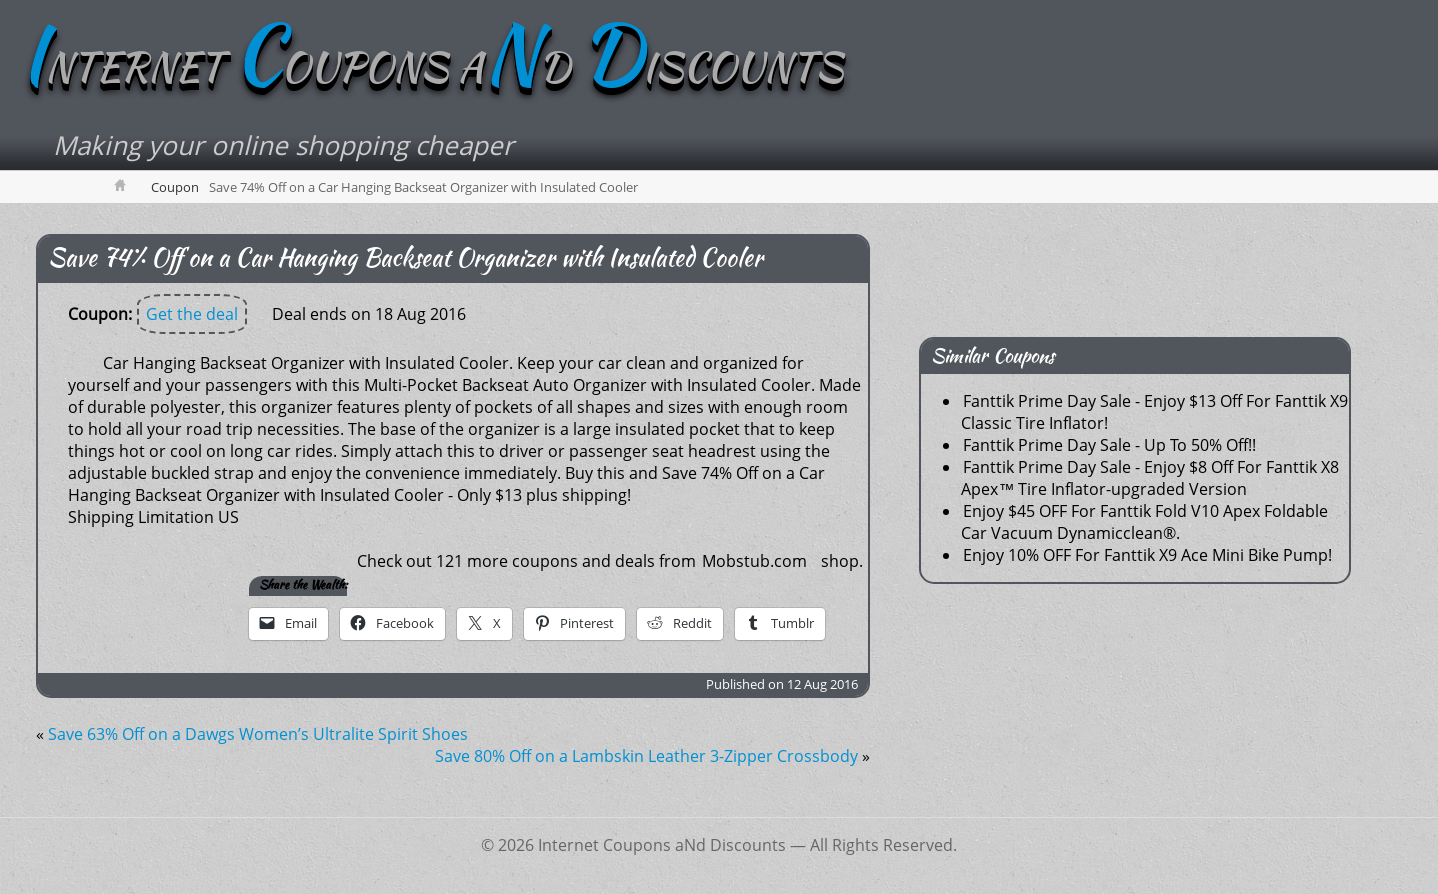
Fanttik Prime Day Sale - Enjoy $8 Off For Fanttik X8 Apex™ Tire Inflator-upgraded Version (1150, 478)
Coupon (175, 187)
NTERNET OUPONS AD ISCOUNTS (431, 67)
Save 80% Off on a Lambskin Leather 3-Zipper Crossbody (646, 756)
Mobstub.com (754, 561)
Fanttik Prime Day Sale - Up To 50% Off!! (1109, 445)
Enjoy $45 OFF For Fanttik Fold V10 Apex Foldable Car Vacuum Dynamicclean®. (1144, 522)
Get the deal (192, 314)
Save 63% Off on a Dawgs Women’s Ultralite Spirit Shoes (258, 734)
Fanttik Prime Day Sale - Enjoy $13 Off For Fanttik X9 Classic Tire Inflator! (1154, 412)
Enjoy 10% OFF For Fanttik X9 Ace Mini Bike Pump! (1147, 555)
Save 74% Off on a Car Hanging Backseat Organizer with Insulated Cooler (405, 257)
